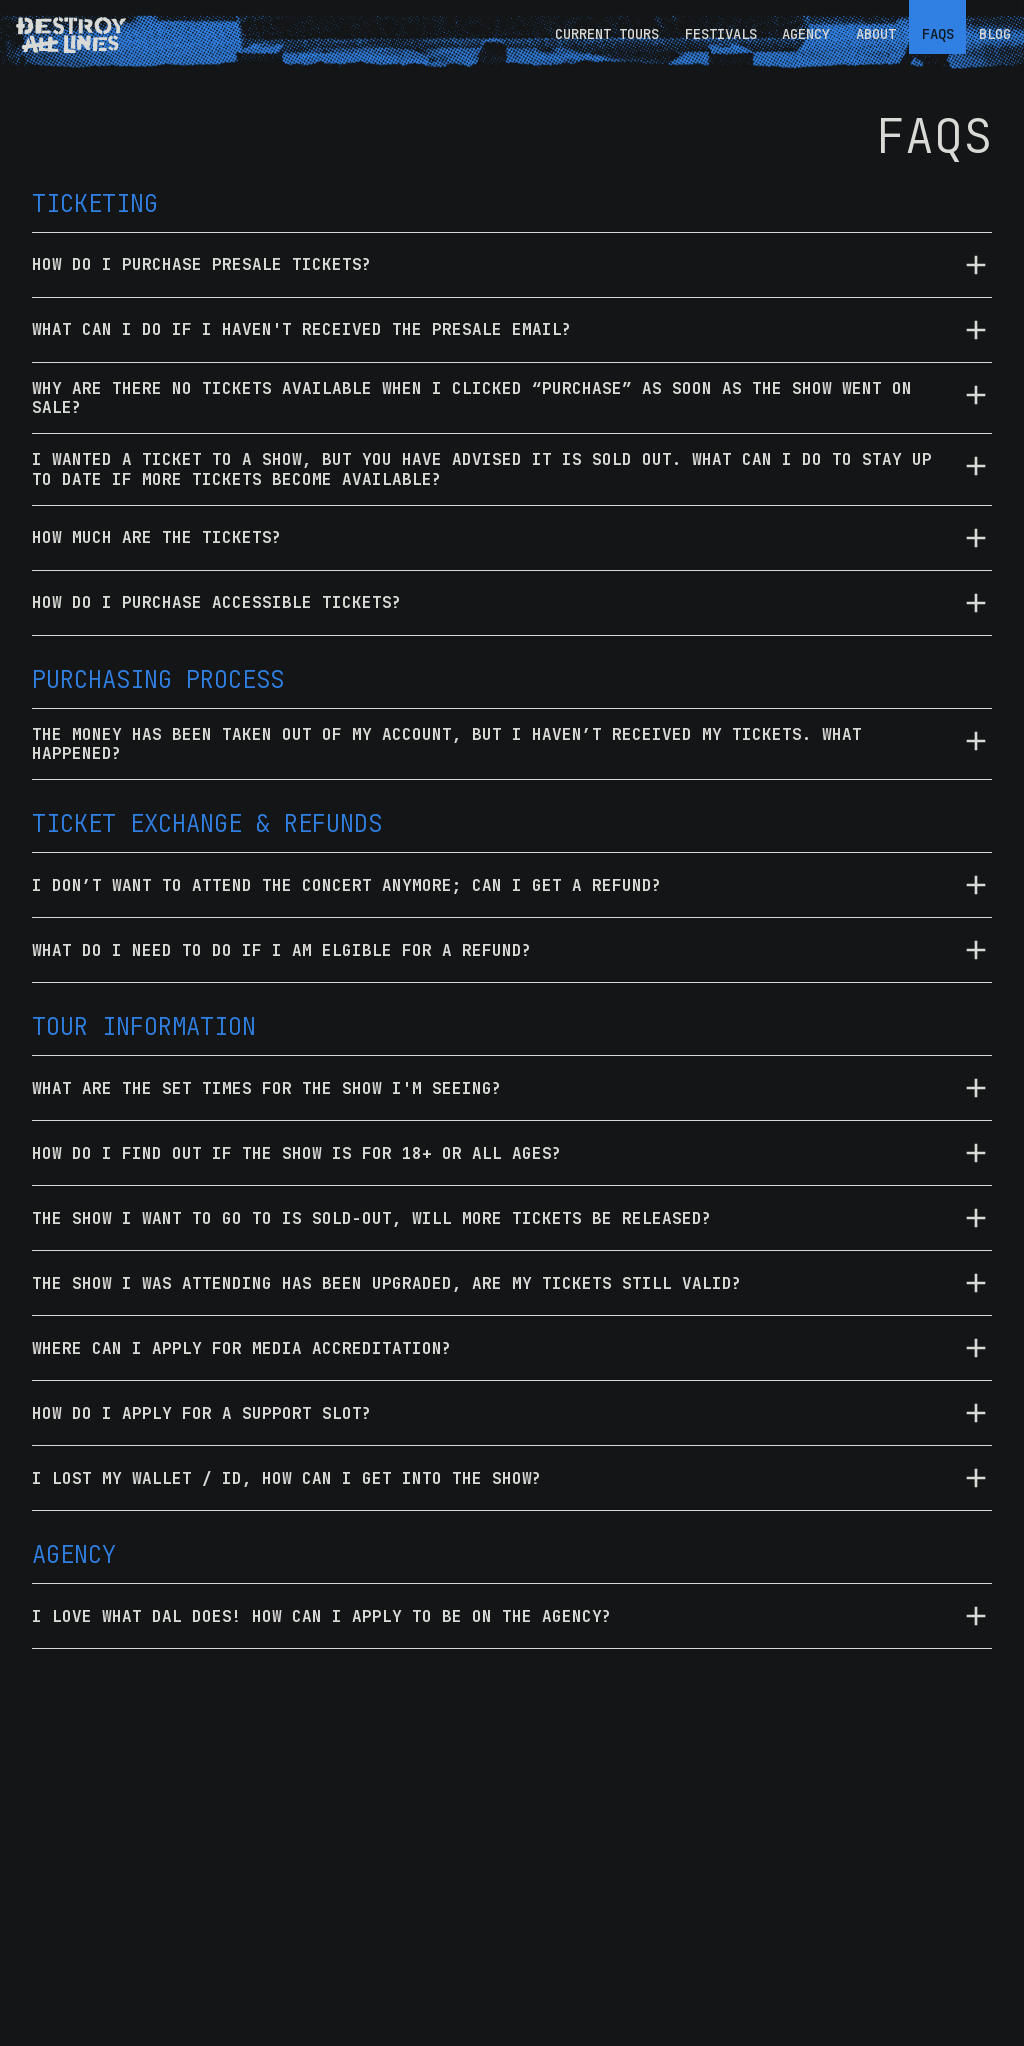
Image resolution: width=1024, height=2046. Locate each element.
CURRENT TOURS (607, 34)
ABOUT (876, 34)
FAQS (938, 34)
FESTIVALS (721, 34)
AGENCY (806, 34)
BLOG (995, 34)
